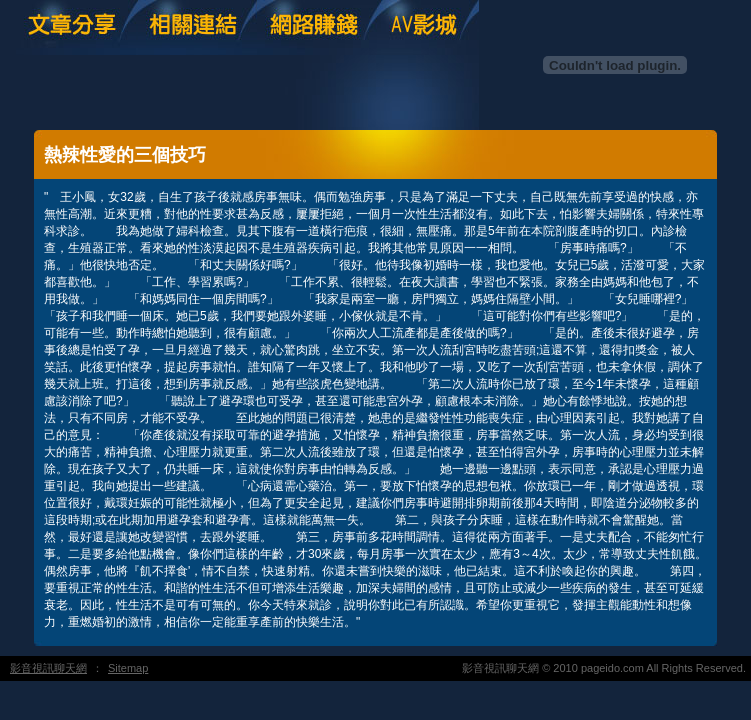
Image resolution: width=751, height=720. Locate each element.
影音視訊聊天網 (48, 668)
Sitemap (128, 668)
